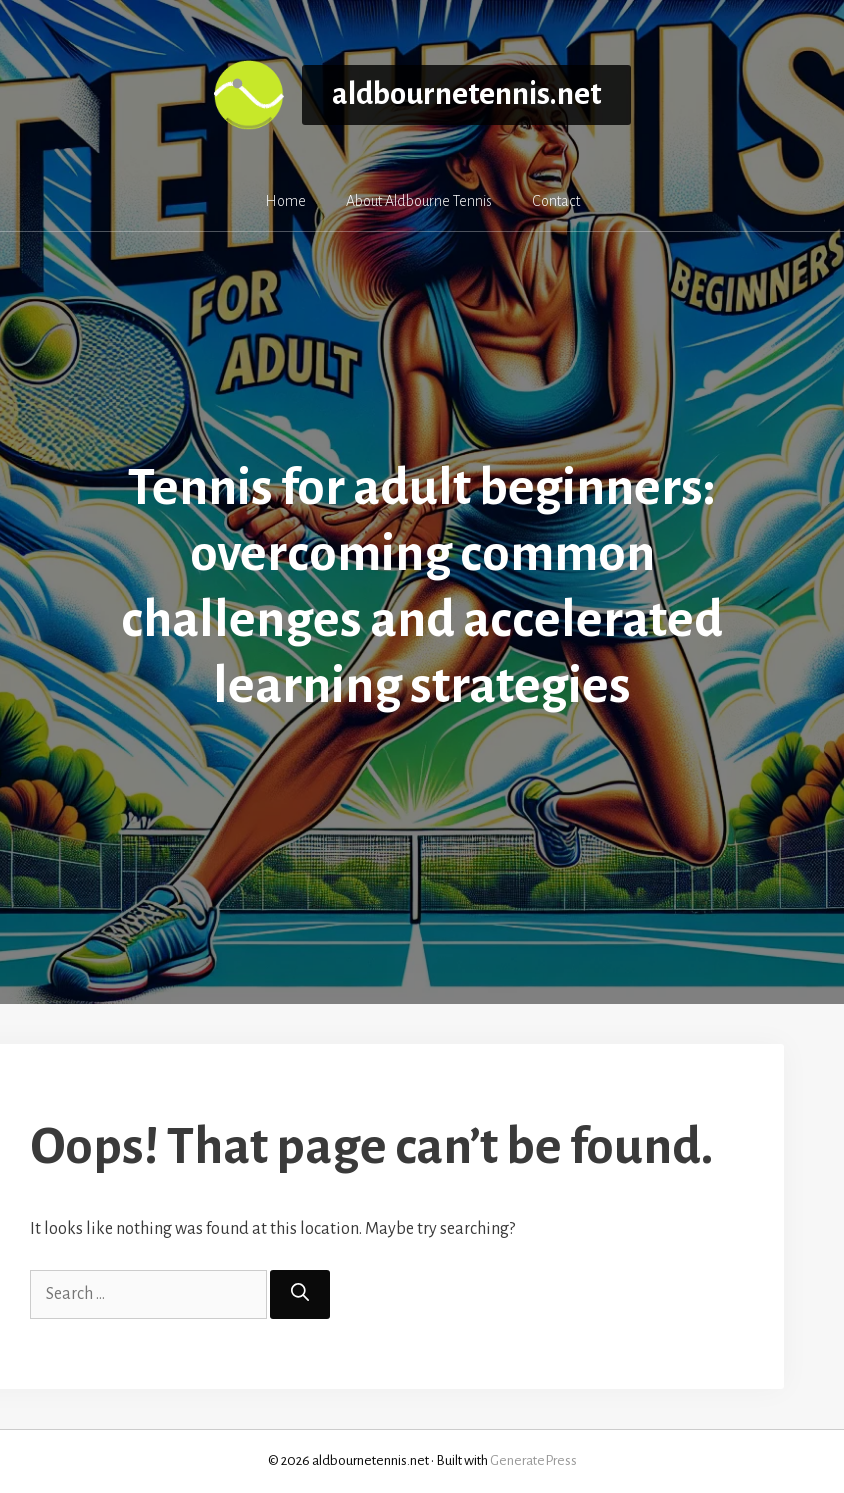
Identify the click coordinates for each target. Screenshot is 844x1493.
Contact (556, 201)
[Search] (300, 1294)
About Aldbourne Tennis (419, 201)
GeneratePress (533, 1460)
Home (285, 201)
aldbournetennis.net (466, 94)
